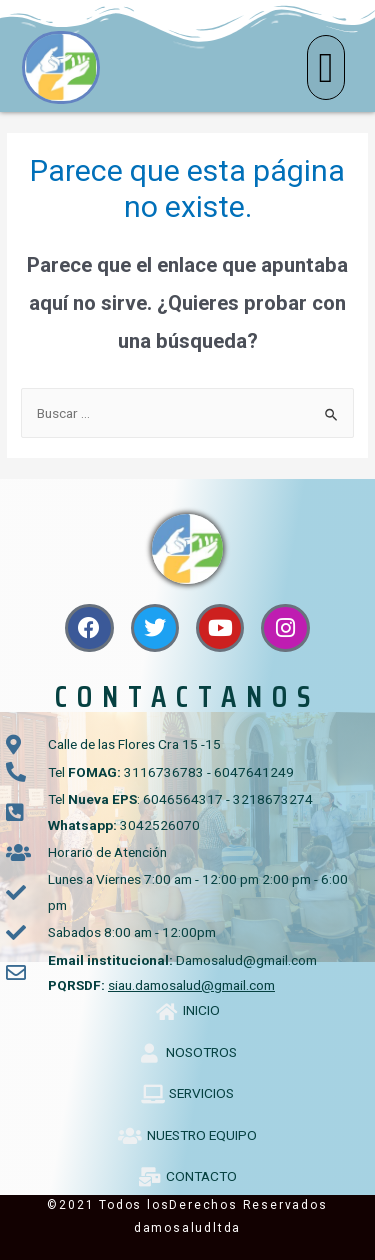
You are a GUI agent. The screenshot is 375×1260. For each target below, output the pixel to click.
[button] (326, 67)
